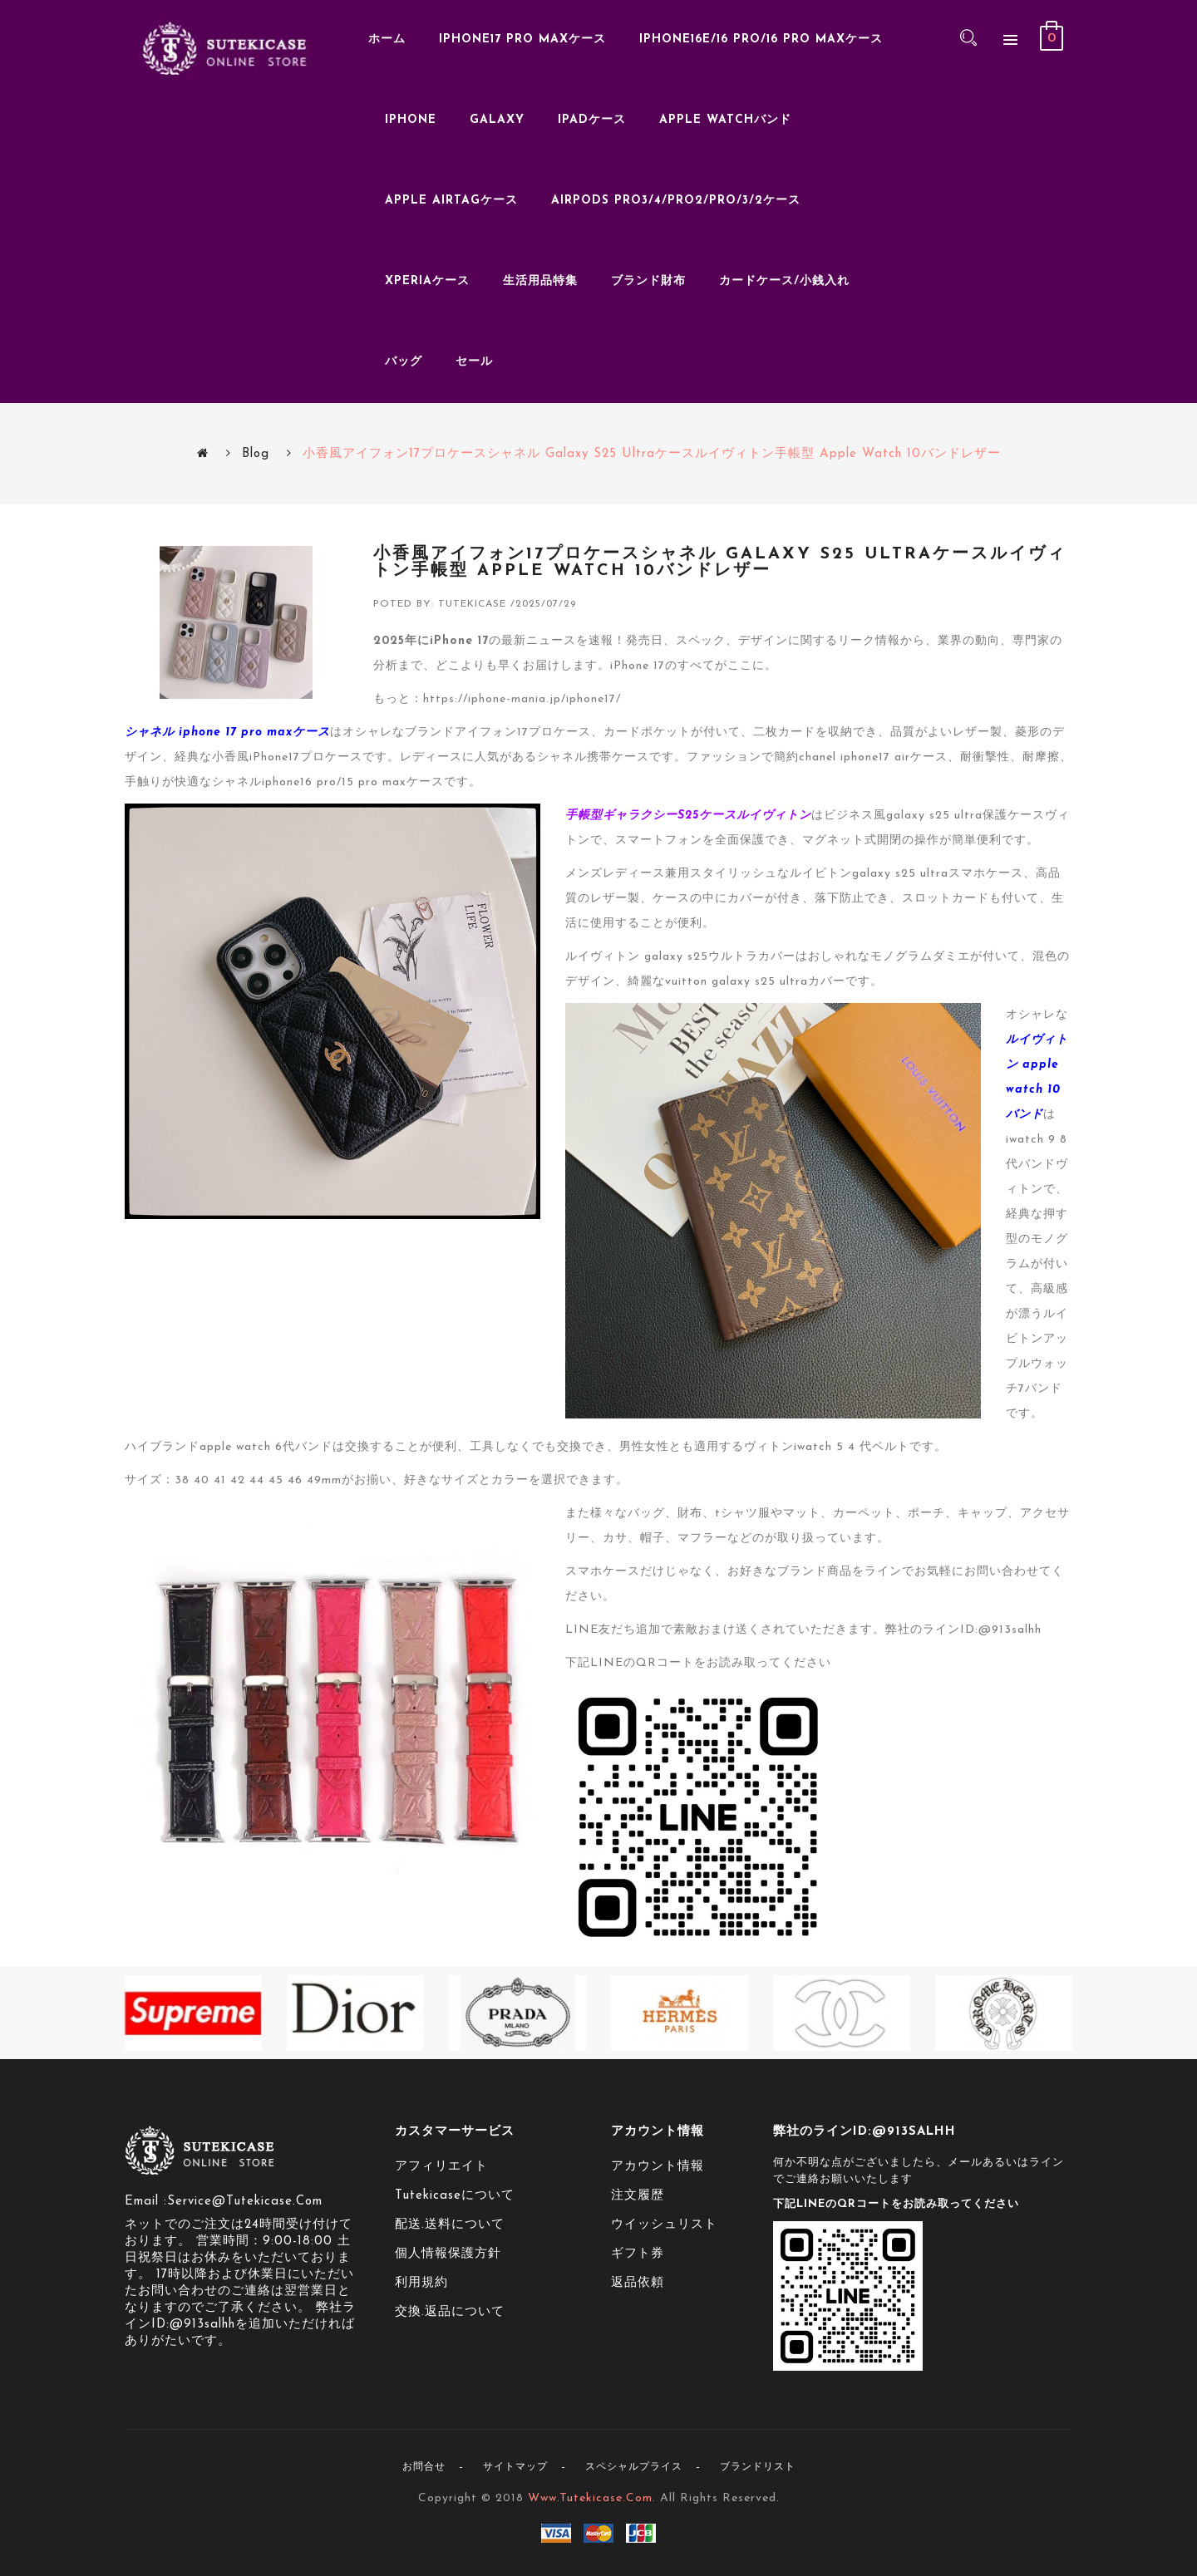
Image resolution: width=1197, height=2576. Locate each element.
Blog (255, 454)
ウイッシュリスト (664, 2225)
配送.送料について (450, 2225)
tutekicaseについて (455, 2196)
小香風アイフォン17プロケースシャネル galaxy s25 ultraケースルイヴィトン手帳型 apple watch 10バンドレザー (652, 454)
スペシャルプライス (633, 2467)
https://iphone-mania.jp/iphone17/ (522, 699)
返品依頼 (637, 2283)
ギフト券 (637, 2254)
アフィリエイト (441, 2167)
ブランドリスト (758, 2467)
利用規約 (421, 2283)
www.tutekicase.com (590, 2498)
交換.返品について (450, 2312)
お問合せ (424, 2467)
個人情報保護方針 (448, 2254)
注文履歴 (637, 2196)
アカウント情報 (657, 2167)
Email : (146, 2201)
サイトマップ (515, 2467)
